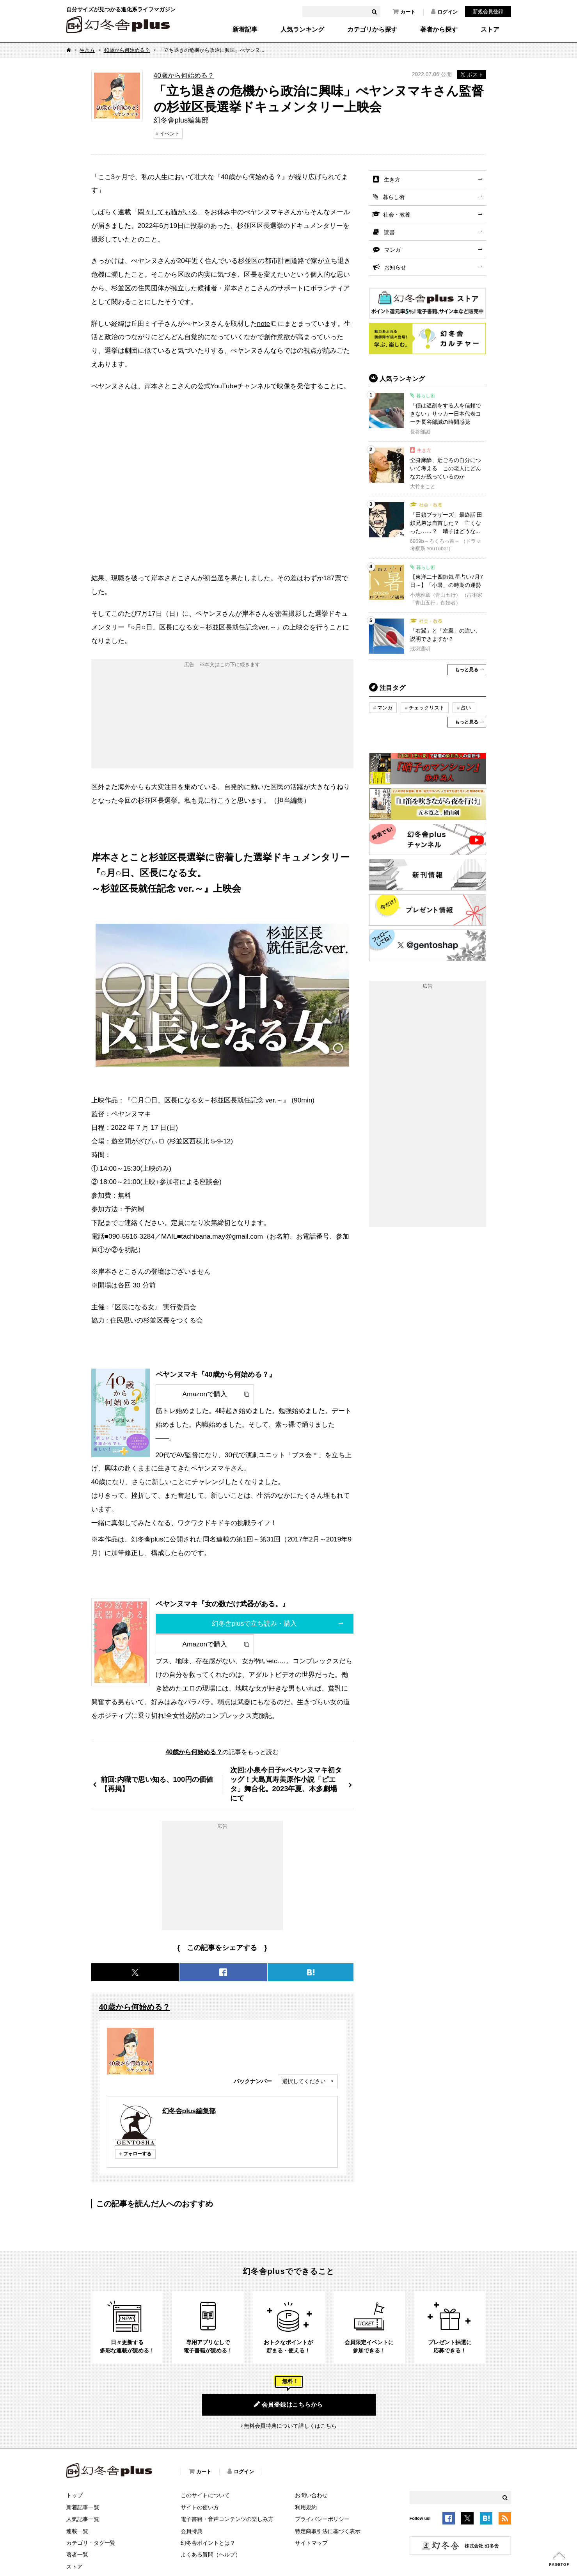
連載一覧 (77, 2531)
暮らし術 (394, 197)
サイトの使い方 (200, 2507)
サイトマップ (311, 2543)
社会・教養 (396, 215)
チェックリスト (426, 708)
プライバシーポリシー (322, 2519)
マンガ (392, 250)
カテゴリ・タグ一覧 (90, 2543)
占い (466, 708)
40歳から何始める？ (127, 50)
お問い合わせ (311, 2495)
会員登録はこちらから (288, 2404)
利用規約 (306, 2507)
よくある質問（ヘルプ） (211, 2554)
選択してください (304, 2081)
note (263, 323)
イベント (170, 134)
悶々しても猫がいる (167, 212)
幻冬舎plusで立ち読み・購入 (254, 1623)
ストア (490, 30)
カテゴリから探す (372, 30)
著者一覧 (77, 2554)
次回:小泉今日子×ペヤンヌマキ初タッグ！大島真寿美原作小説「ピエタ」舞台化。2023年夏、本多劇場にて (286, 1784)
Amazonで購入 (204, 1394)
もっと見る (466, 669)
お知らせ (395, 267)
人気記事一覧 (82, 2519)
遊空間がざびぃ (134, 1141)
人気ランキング (302, 30)
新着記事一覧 (82, 2507)
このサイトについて (205, 2495)
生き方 (87, 50)
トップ (74, 2495)
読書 (389, 232)
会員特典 (191, 2531)
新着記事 (245, 30)
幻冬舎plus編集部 (189, 2111)
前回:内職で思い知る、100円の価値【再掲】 (157, 1784)
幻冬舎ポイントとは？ (208, 2543)
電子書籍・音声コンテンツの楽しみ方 (227, 2519)
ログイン (444, 12)
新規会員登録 (488, 11)
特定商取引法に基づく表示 (327, 2531)
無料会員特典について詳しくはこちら (290, 2426)
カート (404, 12)
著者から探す (439, 30)
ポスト (471, 74)
